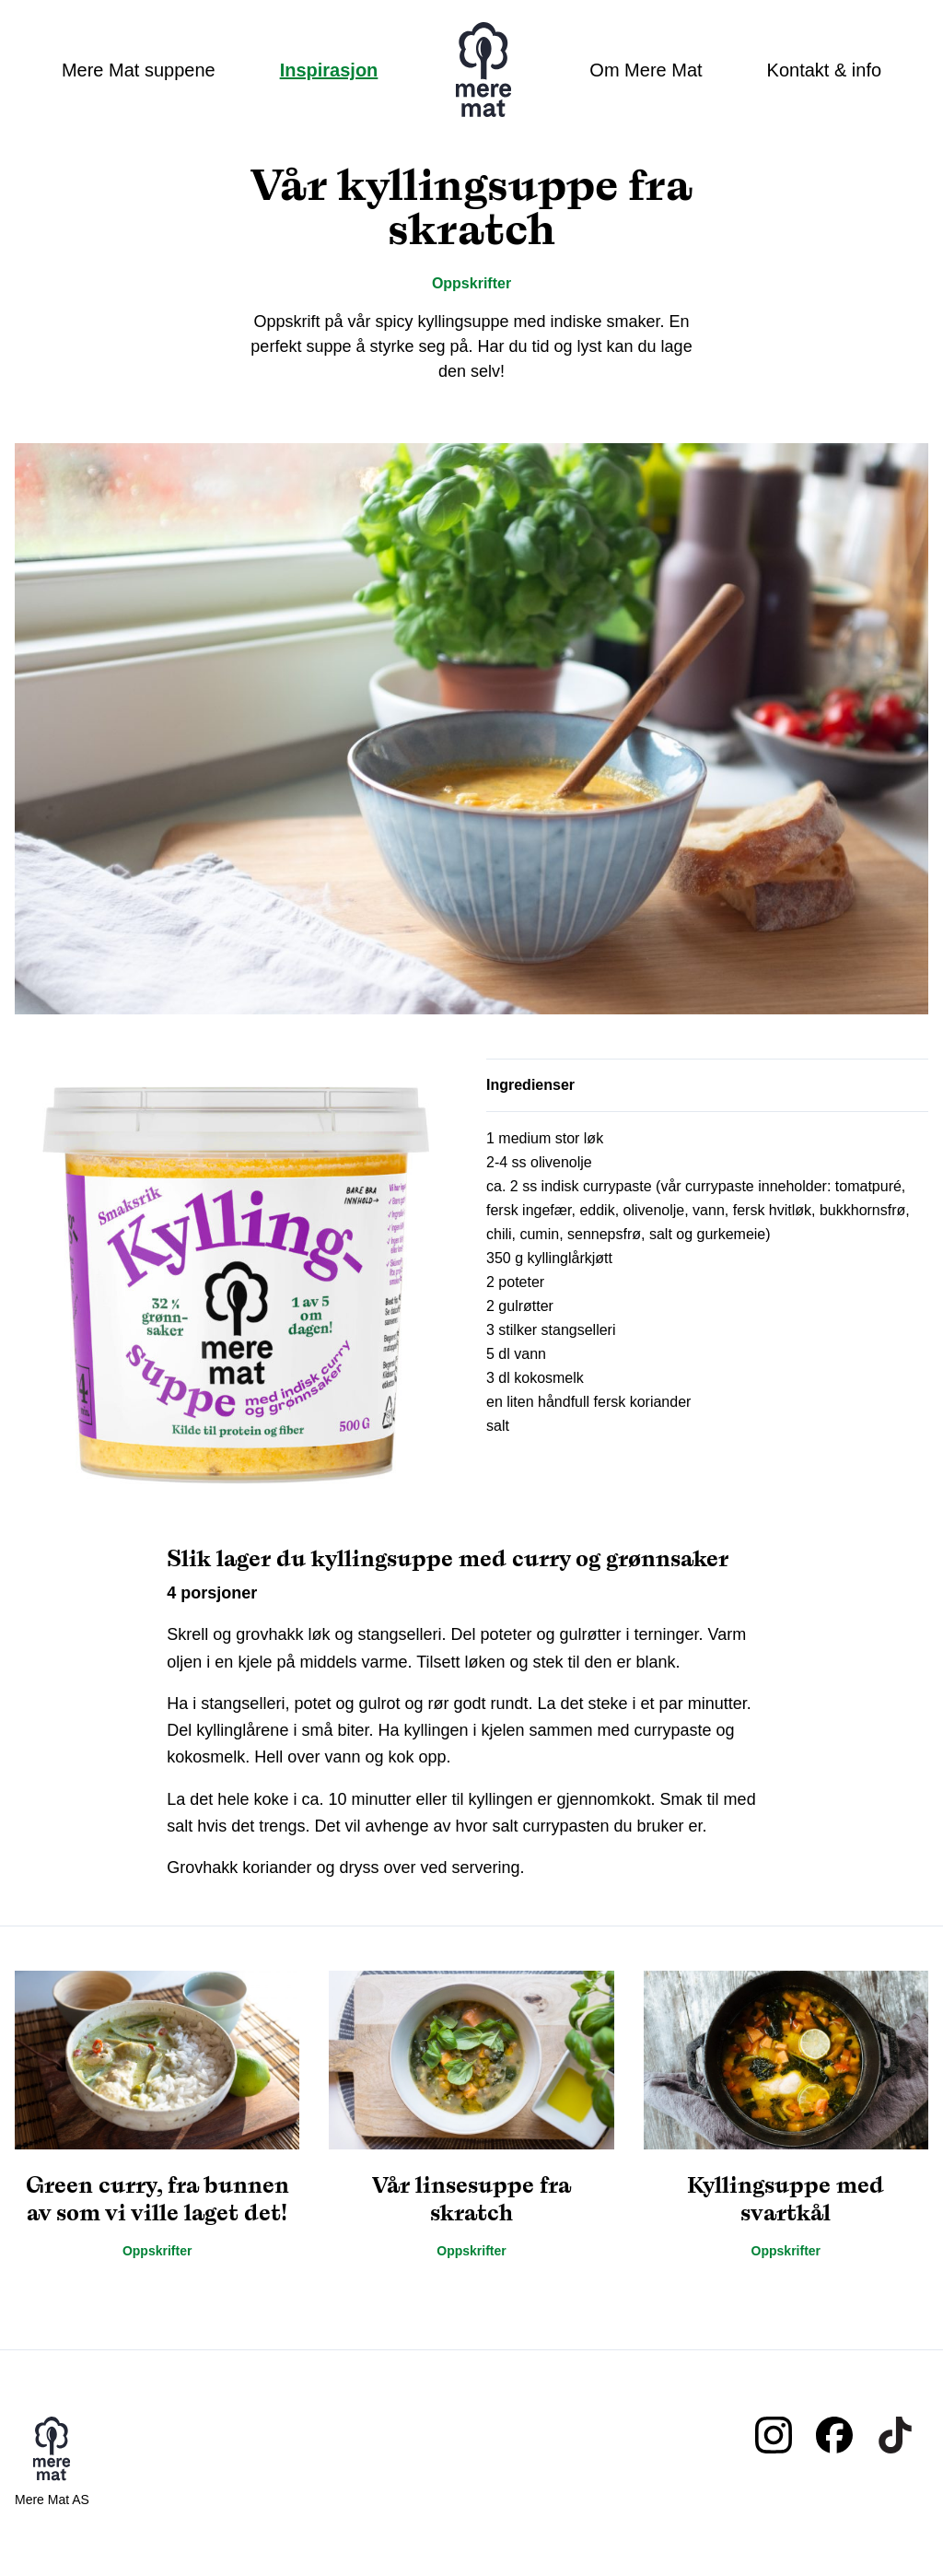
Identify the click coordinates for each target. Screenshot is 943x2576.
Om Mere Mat (645, 70)
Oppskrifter (471, 283)
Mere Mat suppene (138, 70)
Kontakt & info (824, 70)
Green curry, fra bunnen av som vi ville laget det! (157, 2199)
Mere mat (483, 70)
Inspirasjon (329, 70)
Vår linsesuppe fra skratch (471, 2199)
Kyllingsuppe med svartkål (785, 2199)
